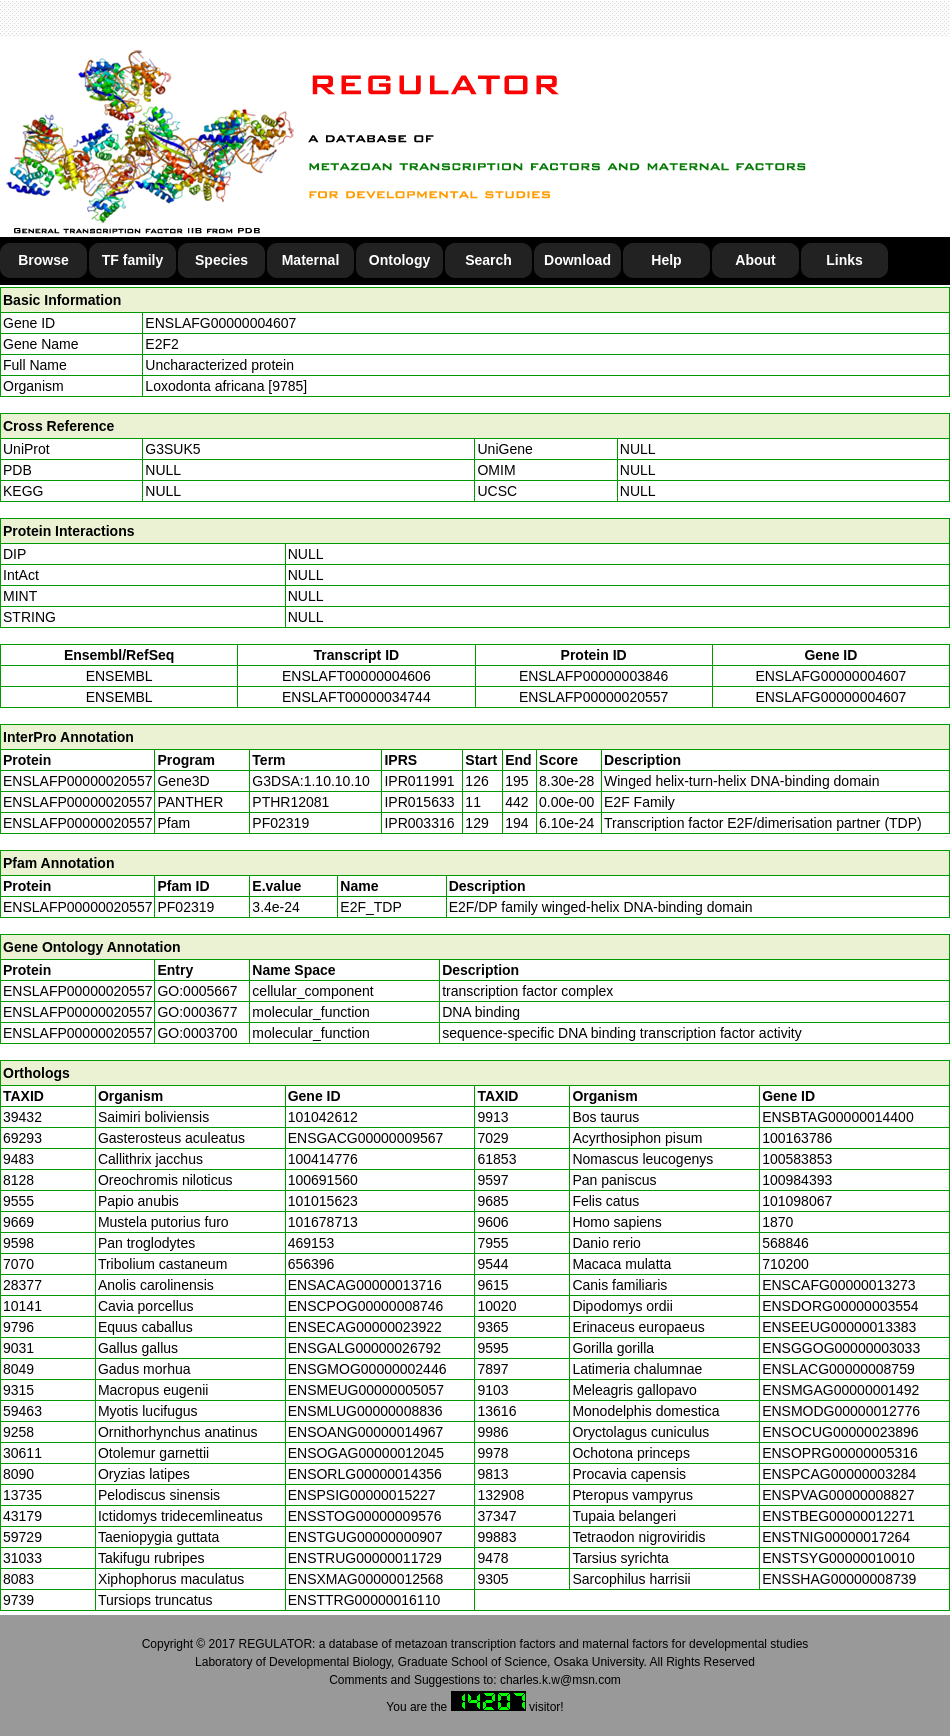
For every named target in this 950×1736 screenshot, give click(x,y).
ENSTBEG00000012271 (838, 1516)
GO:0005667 (197, 991)
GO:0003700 (197, 1033)
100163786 (797, 1138)
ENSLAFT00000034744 (356, 697)
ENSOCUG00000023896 (840, 1432)
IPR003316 (419, 823)
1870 (777, 1222)
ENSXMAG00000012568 (366, 1579)
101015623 (323, 1201)
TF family (132, 260)
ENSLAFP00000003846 (593, 676)
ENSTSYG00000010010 (838, 1558)
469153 (311, 1243)
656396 (311, 1264)
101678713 (323, 1222)
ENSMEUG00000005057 (366, 1390)
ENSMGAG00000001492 (840, 1390)
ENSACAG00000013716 (365, 1285)
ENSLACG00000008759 (838, 1369)
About (755, 260)
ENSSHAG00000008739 (839, 1579)
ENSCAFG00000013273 (838, 1285)
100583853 (797, 1159)
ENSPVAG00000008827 (838, 1495)
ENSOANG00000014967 (366, 1432)
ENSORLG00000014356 (365, 1474)
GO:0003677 (197, 1012)
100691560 (323, 1180)
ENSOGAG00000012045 (366, 1453)
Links (844, 260)
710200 (785, 1264)
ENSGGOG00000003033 (841, 1348)
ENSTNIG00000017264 (836, 1537)
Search (488, 260)
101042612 (323, 1117)
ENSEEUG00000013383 (839, 1327)
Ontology (399, 260)
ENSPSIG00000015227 (362, 1495)
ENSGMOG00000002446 (367, 1369)
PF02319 (185, 907)
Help (666, 260)
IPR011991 (419, 781)
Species (221, 260)
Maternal (311, 260)
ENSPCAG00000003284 (839, 1474)
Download (577, 260)
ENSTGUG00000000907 (365, 1537)
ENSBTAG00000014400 (838, 1117)
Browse (43, 260)
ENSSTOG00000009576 (365, 1516)
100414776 (323, 1159)
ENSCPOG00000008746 (366, 1306)
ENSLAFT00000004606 (356, 676)
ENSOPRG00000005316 (840, 1453)
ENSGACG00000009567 (366, 1138)
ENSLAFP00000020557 (593, 697)
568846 (785, 1243)
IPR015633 (419, 802)
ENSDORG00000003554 (840, 1306)
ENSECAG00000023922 (365, 1327)
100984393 (797, 1180)
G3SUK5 (172, 449)
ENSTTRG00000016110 (364, 1600)
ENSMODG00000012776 (841, 1411)
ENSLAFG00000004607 (220, 323)
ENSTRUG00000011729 (365, 1558)
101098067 (797, 1201)
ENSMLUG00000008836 (365, 1411)
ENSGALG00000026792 (364, 1348)
